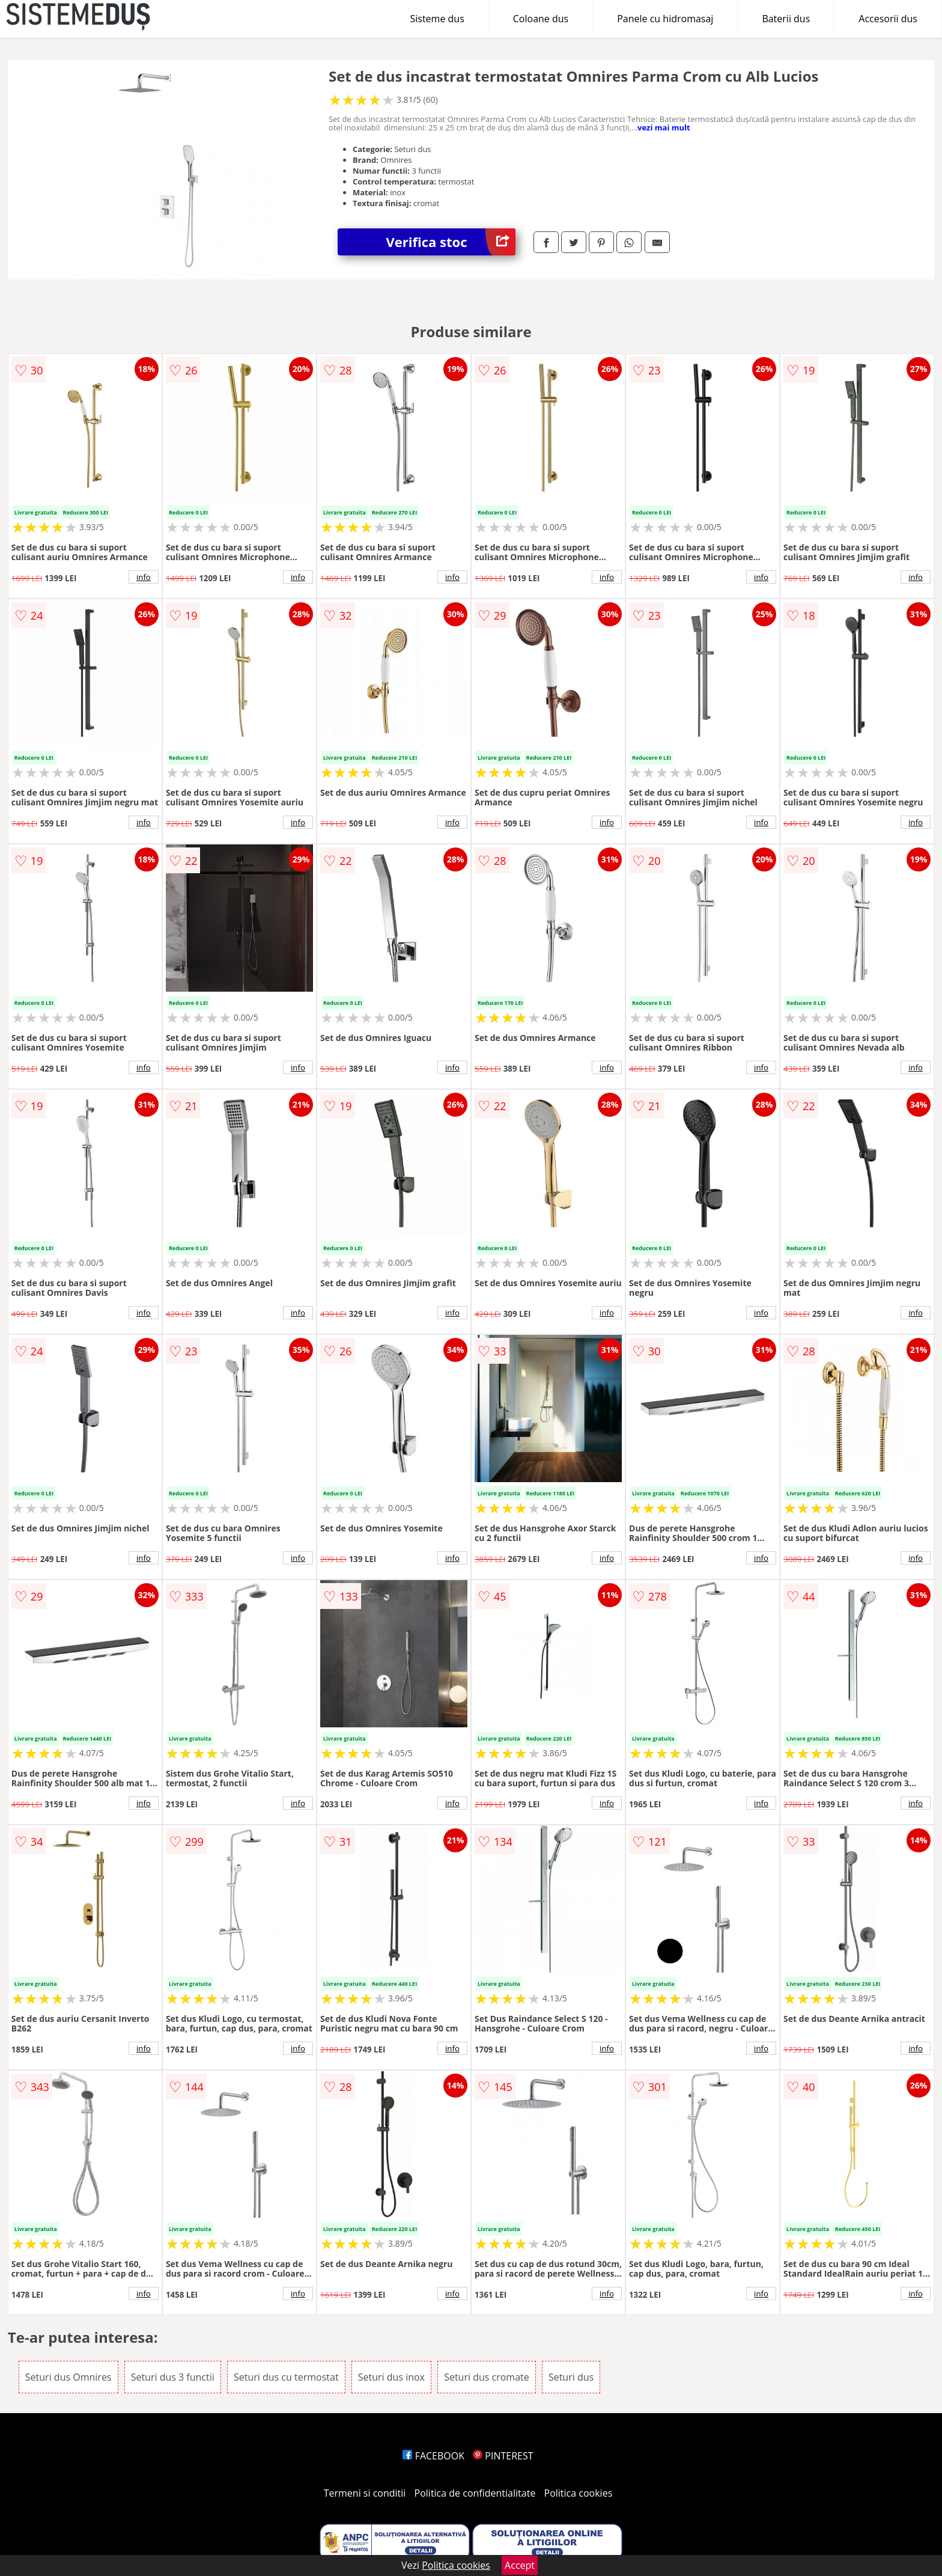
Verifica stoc (450, 241)
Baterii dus (786, 18)
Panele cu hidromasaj (665, 18)
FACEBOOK (433, 2455)
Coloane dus (540, 18)
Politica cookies (578, 2493)
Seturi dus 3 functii (172, 2377)
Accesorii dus (887, 18)
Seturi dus (571, 2377)
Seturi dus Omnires (68, 2377)
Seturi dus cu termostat (286, 2377)
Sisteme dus (437, 18)
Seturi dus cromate (486, 2377)
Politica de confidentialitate (475, 2493)
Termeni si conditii (365, 2493)
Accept (520, 2565)
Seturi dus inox (391, 2377)
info (143, 577)
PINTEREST (503, 2455)
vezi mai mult (663, 127)
